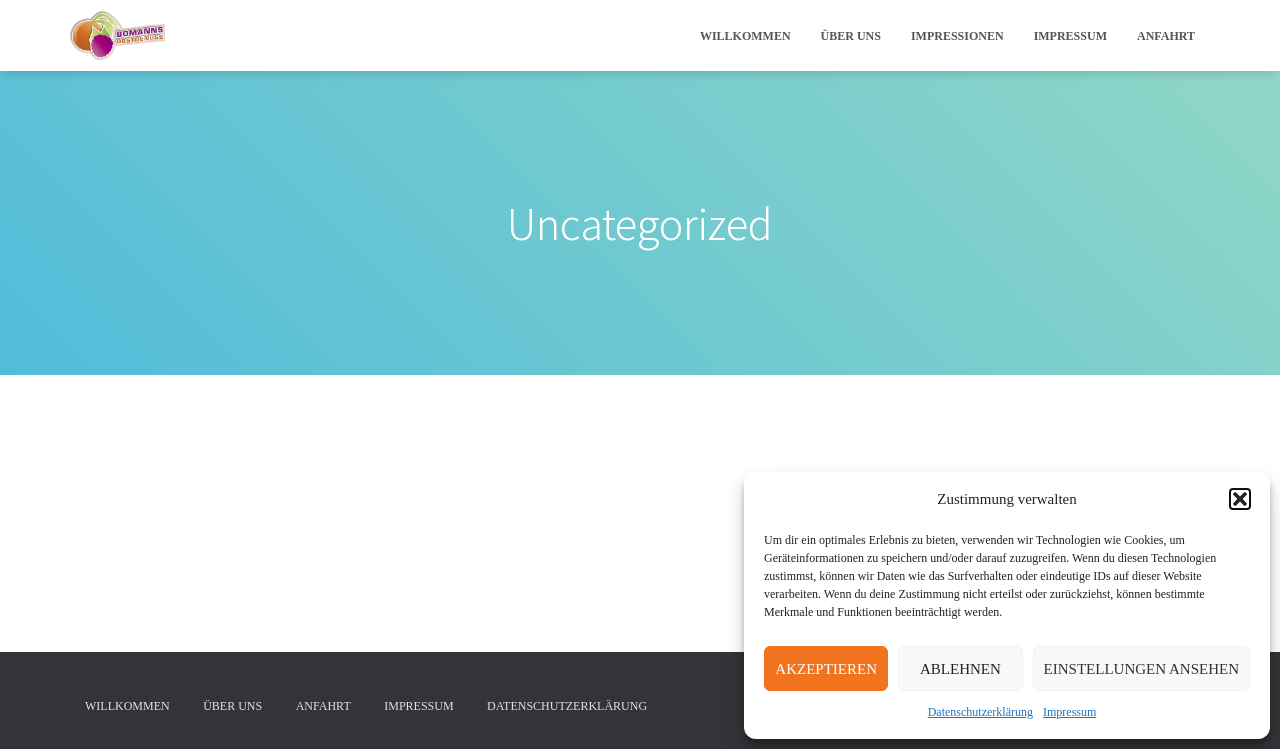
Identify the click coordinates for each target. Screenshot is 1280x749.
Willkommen (745, 36)
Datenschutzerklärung (980, 712)
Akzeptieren (826, 669)
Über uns (851, 36)
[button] (1240, 499)
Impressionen (957, 36)
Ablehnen (960, 669)
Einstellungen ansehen (1141, 669)
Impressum (1069, 712)
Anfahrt (1166, 36)
